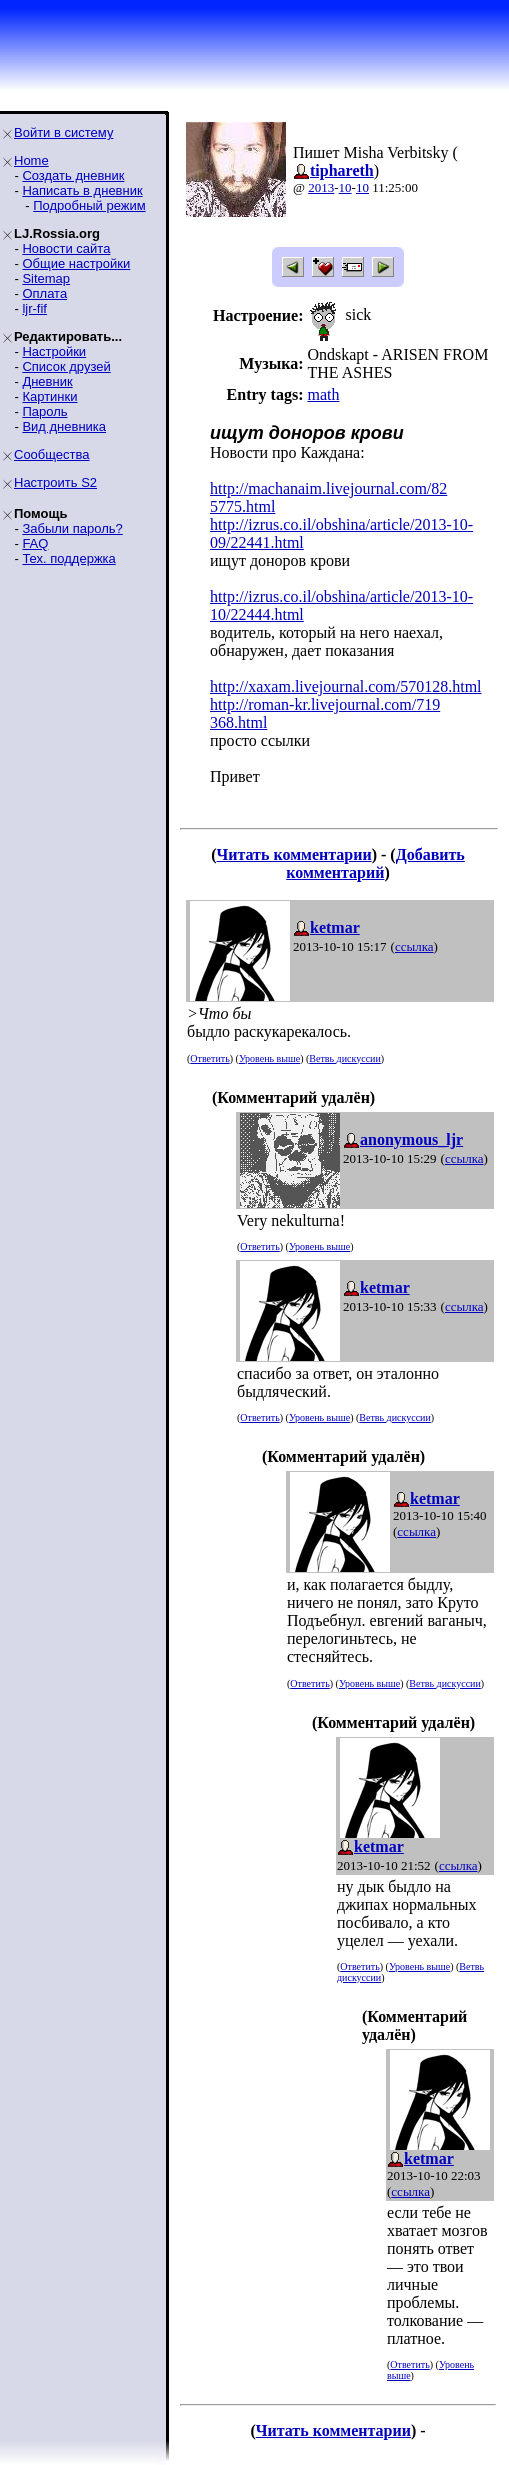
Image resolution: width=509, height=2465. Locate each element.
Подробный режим (89, 205)
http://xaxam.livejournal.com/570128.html (346, 686)
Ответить (209, 1058)
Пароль (44, 411)
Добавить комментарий (375, 863)
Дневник (47, 381)
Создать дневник (73, 175)
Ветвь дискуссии (344, 1058)
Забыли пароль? (72, 528)
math (323, 394)
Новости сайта (66, 248)
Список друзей (66, 366)
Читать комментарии (294, 854)
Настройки (54, 351)
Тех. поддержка (68, 558)
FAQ (35, 543)
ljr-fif (34, 308)
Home (31, 160)
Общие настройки (76, 263)
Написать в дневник (82, 190)
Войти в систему (63, 132)
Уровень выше (269, 1058)
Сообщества (52, 454)
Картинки (49, 396)
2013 (321, 187)
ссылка (414, 946)
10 (345, 187)
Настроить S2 (55, 482)
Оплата (44, 293)
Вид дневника (64, 426)
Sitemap (46, 278)
